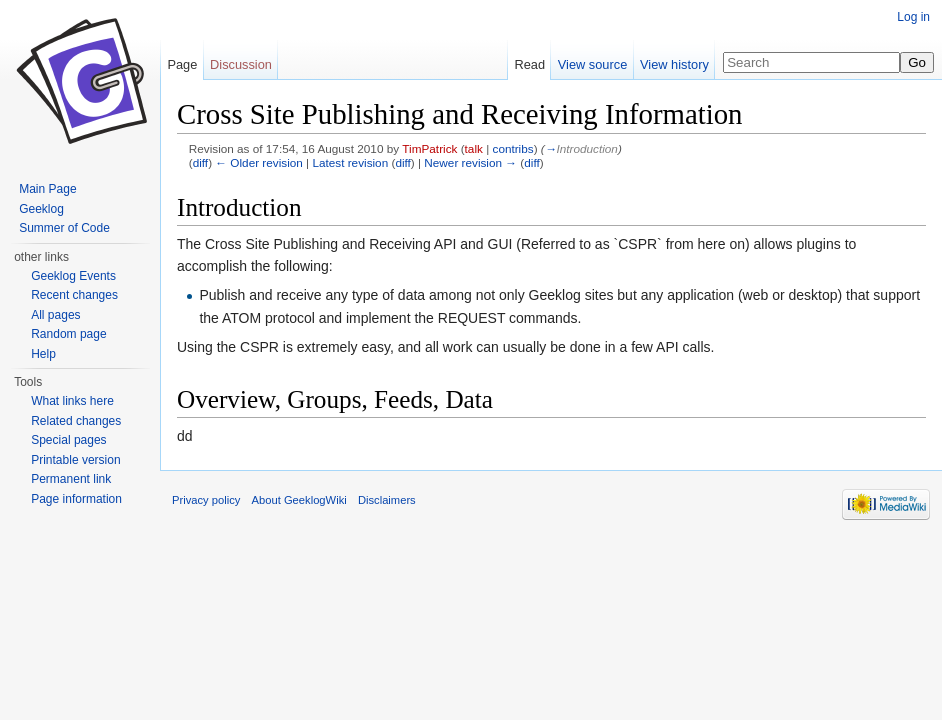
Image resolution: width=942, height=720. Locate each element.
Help (43, 354)
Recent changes (74, 295)
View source (592, 64)
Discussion (241, 64)
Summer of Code (64, 228)
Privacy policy (206, 500)
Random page (68, 334)
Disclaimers (387, 500)
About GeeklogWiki (299, 500)
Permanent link (71, 479)
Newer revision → (470, 162)
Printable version (75, 460)
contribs (513, 148)
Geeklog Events (73, 276)
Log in (913, 17)
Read (529, 64)
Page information (76, 499)
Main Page (47, 189)
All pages (55, 315)
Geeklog (41, 209)
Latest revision (350, 162)
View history (674, 64)
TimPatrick (429, 148)
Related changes (76, 421)
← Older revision (259, 162)
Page (182, 64)
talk (474, 148)
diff (200, 162)
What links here (72, 401)
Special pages (68, 440)
